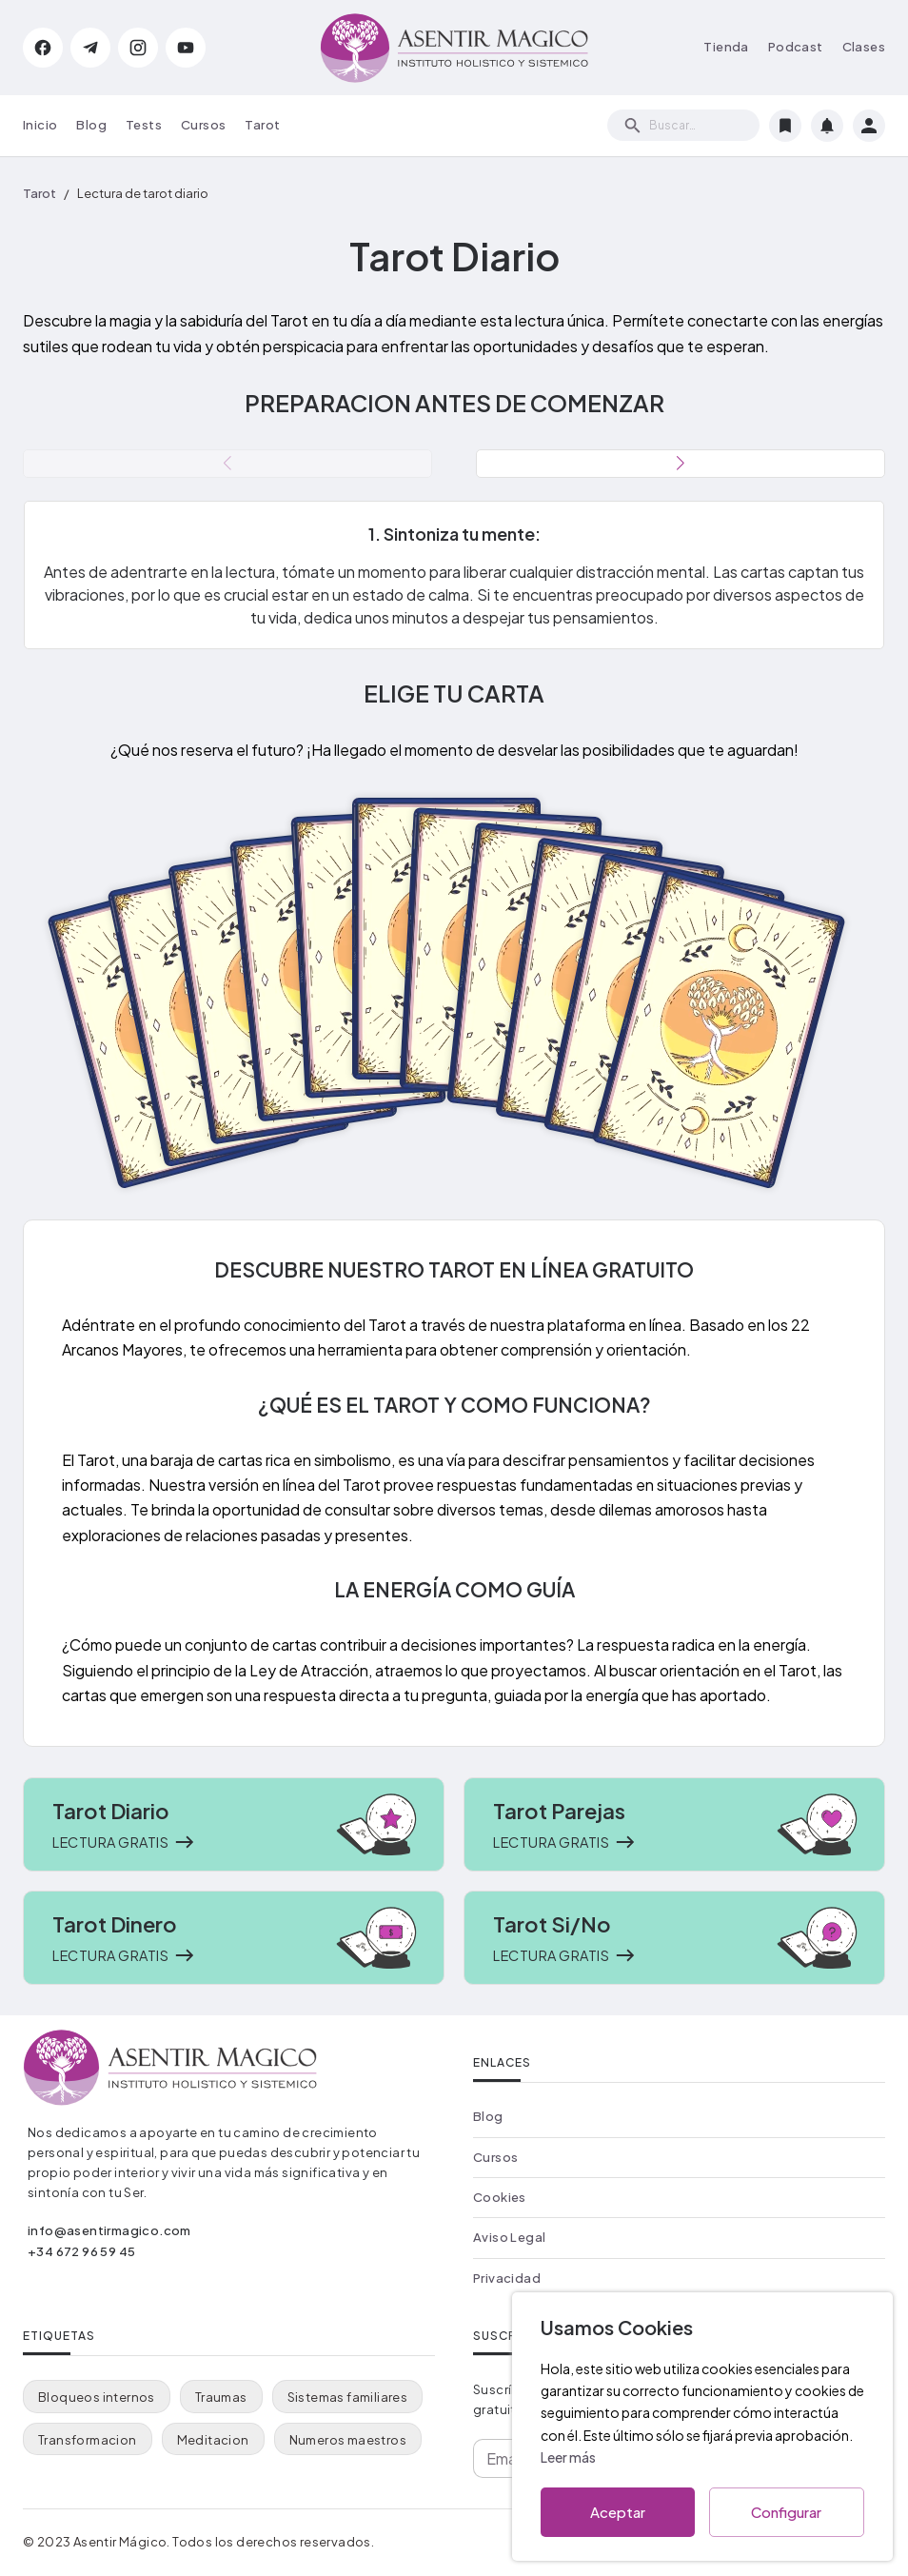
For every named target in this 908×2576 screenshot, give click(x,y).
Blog (91, 124)
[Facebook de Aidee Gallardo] (43, 48)
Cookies (499, 2197)
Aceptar (618, 2512)
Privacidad (507, 2278)
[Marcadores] (785, 125)
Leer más (568, 2457)
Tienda (725, 46)
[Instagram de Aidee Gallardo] (138, 48)
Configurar (786, 2512)
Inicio (40, 124)
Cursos (203, 124)
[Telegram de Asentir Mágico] (90, 48)
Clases (863, 46)
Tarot (262, 124)
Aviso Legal (509, 2237)
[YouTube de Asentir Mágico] (186, 48)
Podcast (795, 46)
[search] (683, 125)
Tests (144, 124)
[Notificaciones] (827, 125)
